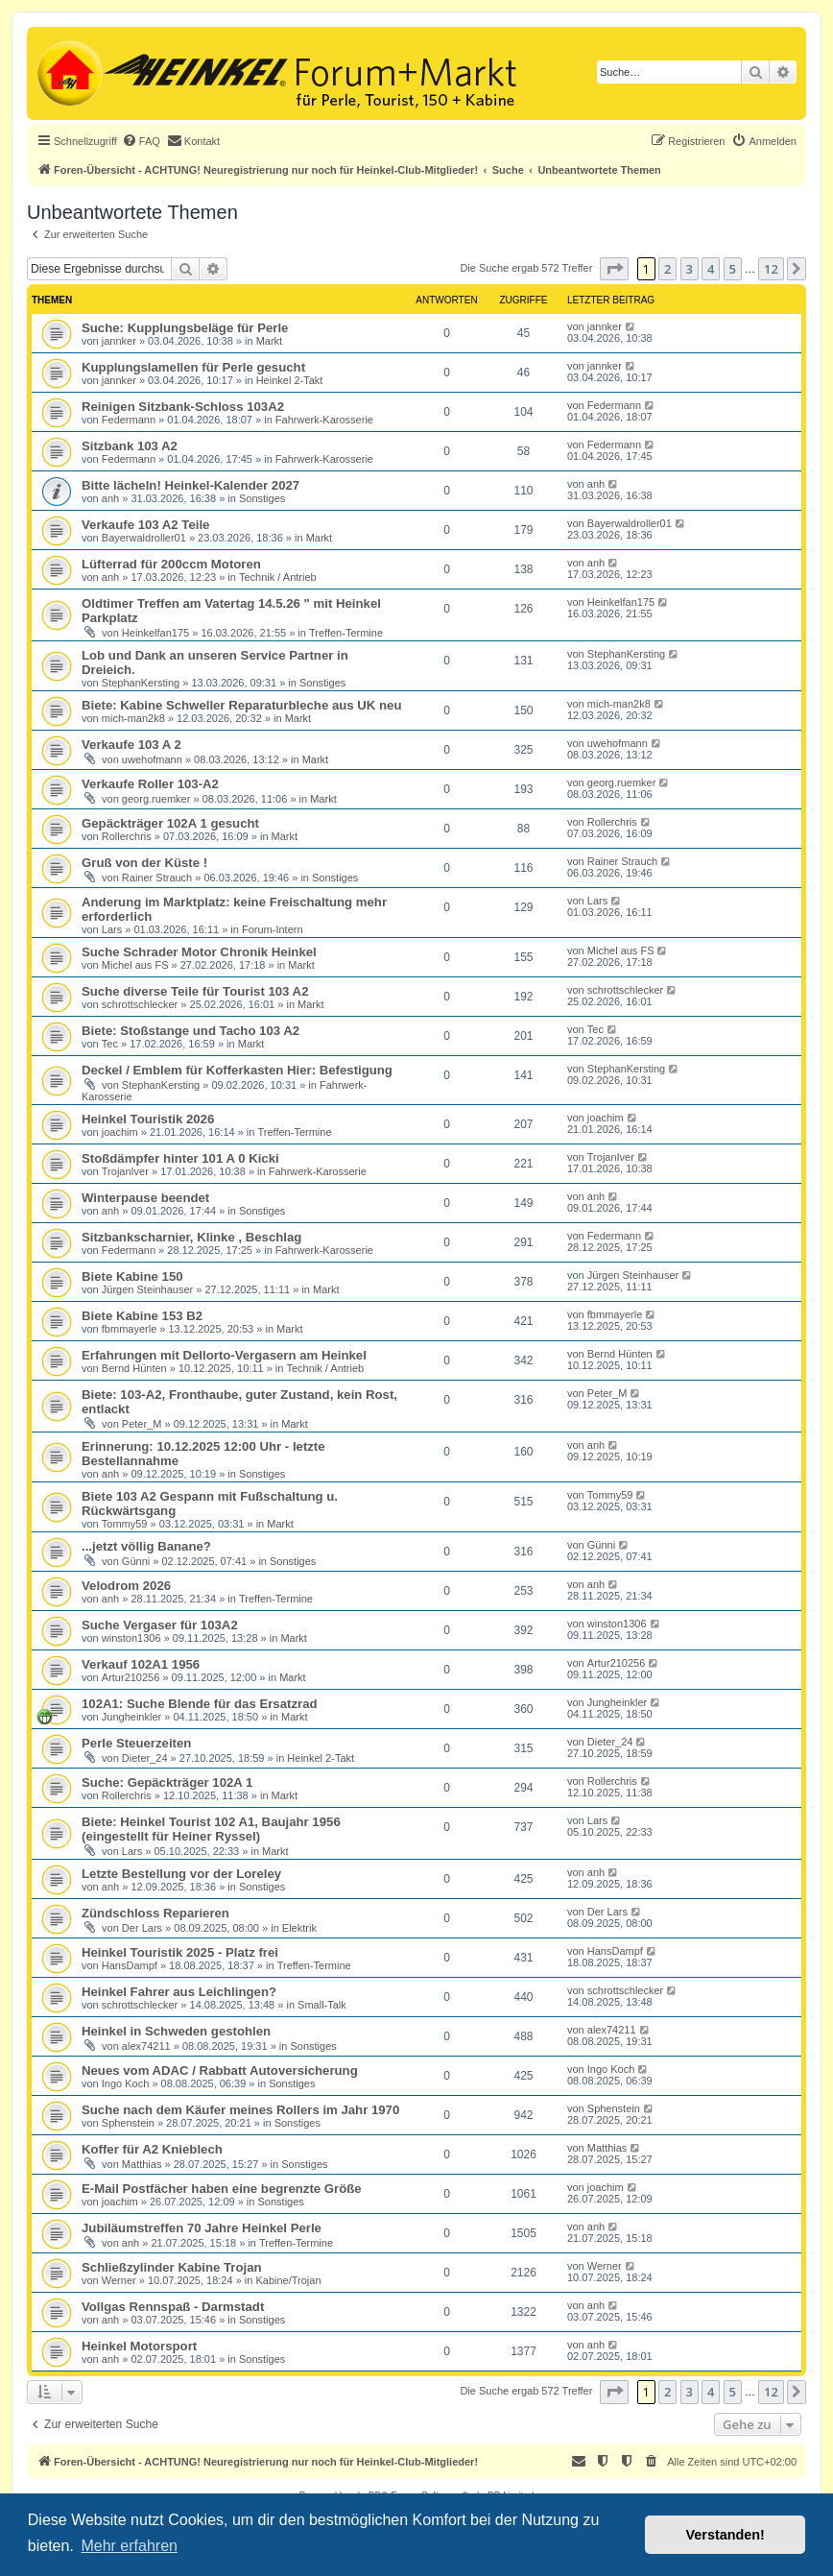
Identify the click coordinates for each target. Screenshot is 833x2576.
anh (110, 498)
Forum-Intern (272, 929)
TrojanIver (125, 1171)
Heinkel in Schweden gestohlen (176, 2031)
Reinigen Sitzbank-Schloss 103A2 (183, 406)
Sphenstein (128, 2123)
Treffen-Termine (346, 632)
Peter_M (142, 1424)
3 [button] (689, 268)
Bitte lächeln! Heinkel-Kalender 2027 (190, 485)
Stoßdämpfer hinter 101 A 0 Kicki (180, 1158)
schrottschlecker (140, 1004)
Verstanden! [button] (725, 2534)
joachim (120, 1132)
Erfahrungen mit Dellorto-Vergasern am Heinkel (224, 1355)
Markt (269, 341)
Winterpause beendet (145, 1198)
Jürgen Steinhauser (147, 1289)
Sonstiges (262, 498)
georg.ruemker (156, 799)
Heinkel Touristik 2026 (148, 1119)
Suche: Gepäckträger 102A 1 (167, 1782)
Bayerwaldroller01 (144, 537)
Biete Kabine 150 (132, 1276)
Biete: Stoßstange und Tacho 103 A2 (190, 1030)
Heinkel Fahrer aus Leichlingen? (179, 1992)
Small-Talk (322, 2004)
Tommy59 (125, 1523)
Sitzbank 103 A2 (130, 446)
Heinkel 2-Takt (289, 380)
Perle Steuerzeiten (136, 1743)
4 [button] (710, 268)
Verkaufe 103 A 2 (131, 744)
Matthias (142, 2164)
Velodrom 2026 (126, 1585)
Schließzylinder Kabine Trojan (172, 2267)
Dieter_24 (145, 1758)
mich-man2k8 (133, 718)
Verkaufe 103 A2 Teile (145, 525)
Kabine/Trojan (288, 2280)
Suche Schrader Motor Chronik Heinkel (199, 952)
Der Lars (142, 1928)
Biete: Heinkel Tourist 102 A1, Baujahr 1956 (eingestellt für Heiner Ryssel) (211, 1829)
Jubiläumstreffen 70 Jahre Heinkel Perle (201, 2228)
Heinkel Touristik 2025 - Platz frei (180, 1952)
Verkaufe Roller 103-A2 (150, 784)
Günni (136, 1561)
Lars (112, 929)
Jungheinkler (131, 1716)
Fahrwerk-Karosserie (324, 419)
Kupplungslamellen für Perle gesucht (193, 367)
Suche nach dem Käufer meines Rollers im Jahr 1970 (240, 2110)
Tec (110, 1043)
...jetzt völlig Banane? (146, 1546)
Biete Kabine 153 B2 (142, 1316)
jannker (119, 341)
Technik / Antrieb (278, 577)
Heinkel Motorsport (139, 2346)
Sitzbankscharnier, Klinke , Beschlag (191, 1237)
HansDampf (129, 1965)
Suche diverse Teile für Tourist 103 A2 (195, 991)
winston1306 (131, 1638)
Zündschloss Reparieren (155, 1913)
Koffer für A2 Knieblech (152, 2149)
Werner (119, 2280)
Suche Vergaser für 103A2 (160, 1625)
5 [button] (732, 268)
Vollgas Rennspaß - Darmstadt (173, 2306)
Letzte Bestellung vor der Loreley (181, 1873)
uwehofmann (152, 759)
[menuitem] (141, 141)
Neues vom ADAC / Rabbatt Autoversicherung (220, 2070)
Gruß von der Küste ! (144, 862)
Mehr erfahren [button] (129, 2546)
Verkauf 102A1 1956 (141, 1664)
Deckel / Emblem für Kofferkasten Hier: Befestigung (237, 1070)
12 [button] (771, 268)
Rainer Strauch (157, 877)
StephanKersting (140, 682)
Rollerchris (127, 836)
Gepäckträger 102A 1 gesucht (170, 823)
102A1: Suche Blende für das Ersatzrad (200, 1704)
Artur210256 (131, 1677)
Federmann (128, 419)
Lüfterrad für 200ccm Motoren (171, 564)
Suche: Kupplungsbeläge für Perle (185, 328)
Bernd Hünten (134, 1368)
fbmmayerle (129, 1329)
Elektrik (299, 1928)
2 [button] (667, 268)
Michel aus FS (135, 965)
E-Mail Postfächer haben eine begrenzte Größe (222, 2188)
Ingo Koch (126, 2083)
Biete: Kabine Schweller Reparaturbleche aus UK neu (241, 705)
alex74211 (146, 2046)
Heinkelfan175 (155, 632)
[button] (614, 268)
